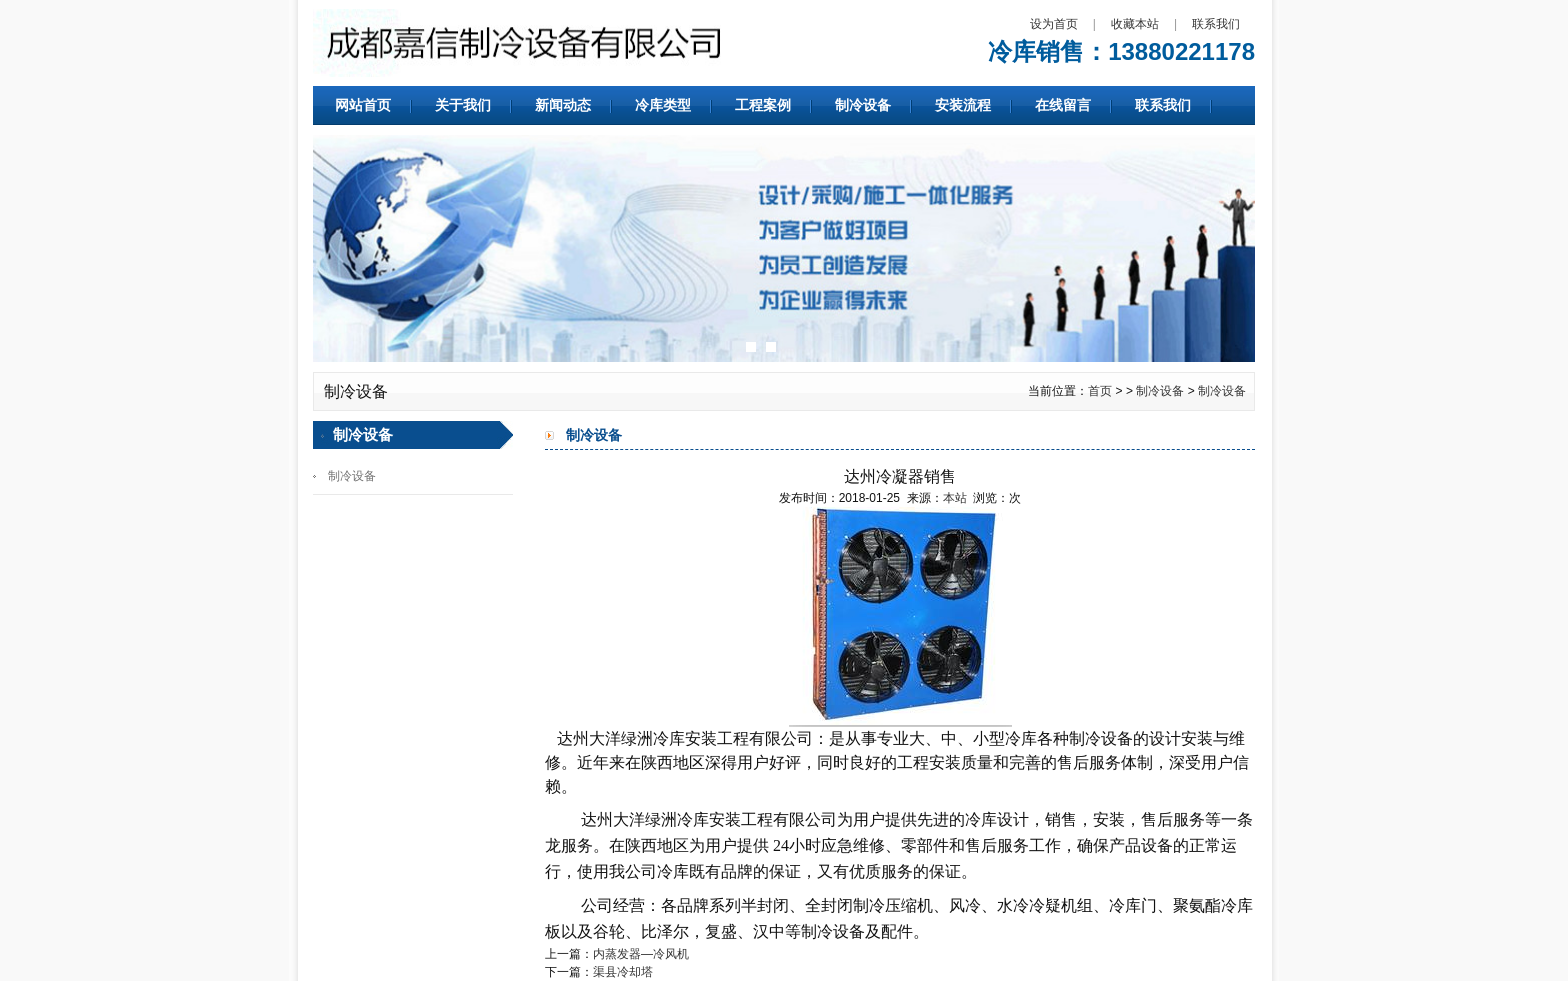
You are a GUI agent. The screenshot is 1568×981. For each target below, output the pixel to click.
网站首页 (363, 105)
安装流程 (963, 105)
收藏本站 (1135, 24)
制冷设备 (863, 105)
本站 (955, 498)
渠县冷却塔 (623, 972)
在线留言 (1063, 105)
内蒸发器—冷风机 (641, 954)
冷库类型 (663, 105)
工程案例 (763, 105)
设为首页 (1054, 24)
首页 (1100, 391)
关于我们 (463, 105)
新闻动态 (563, 105)
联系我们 (1216, 24)
